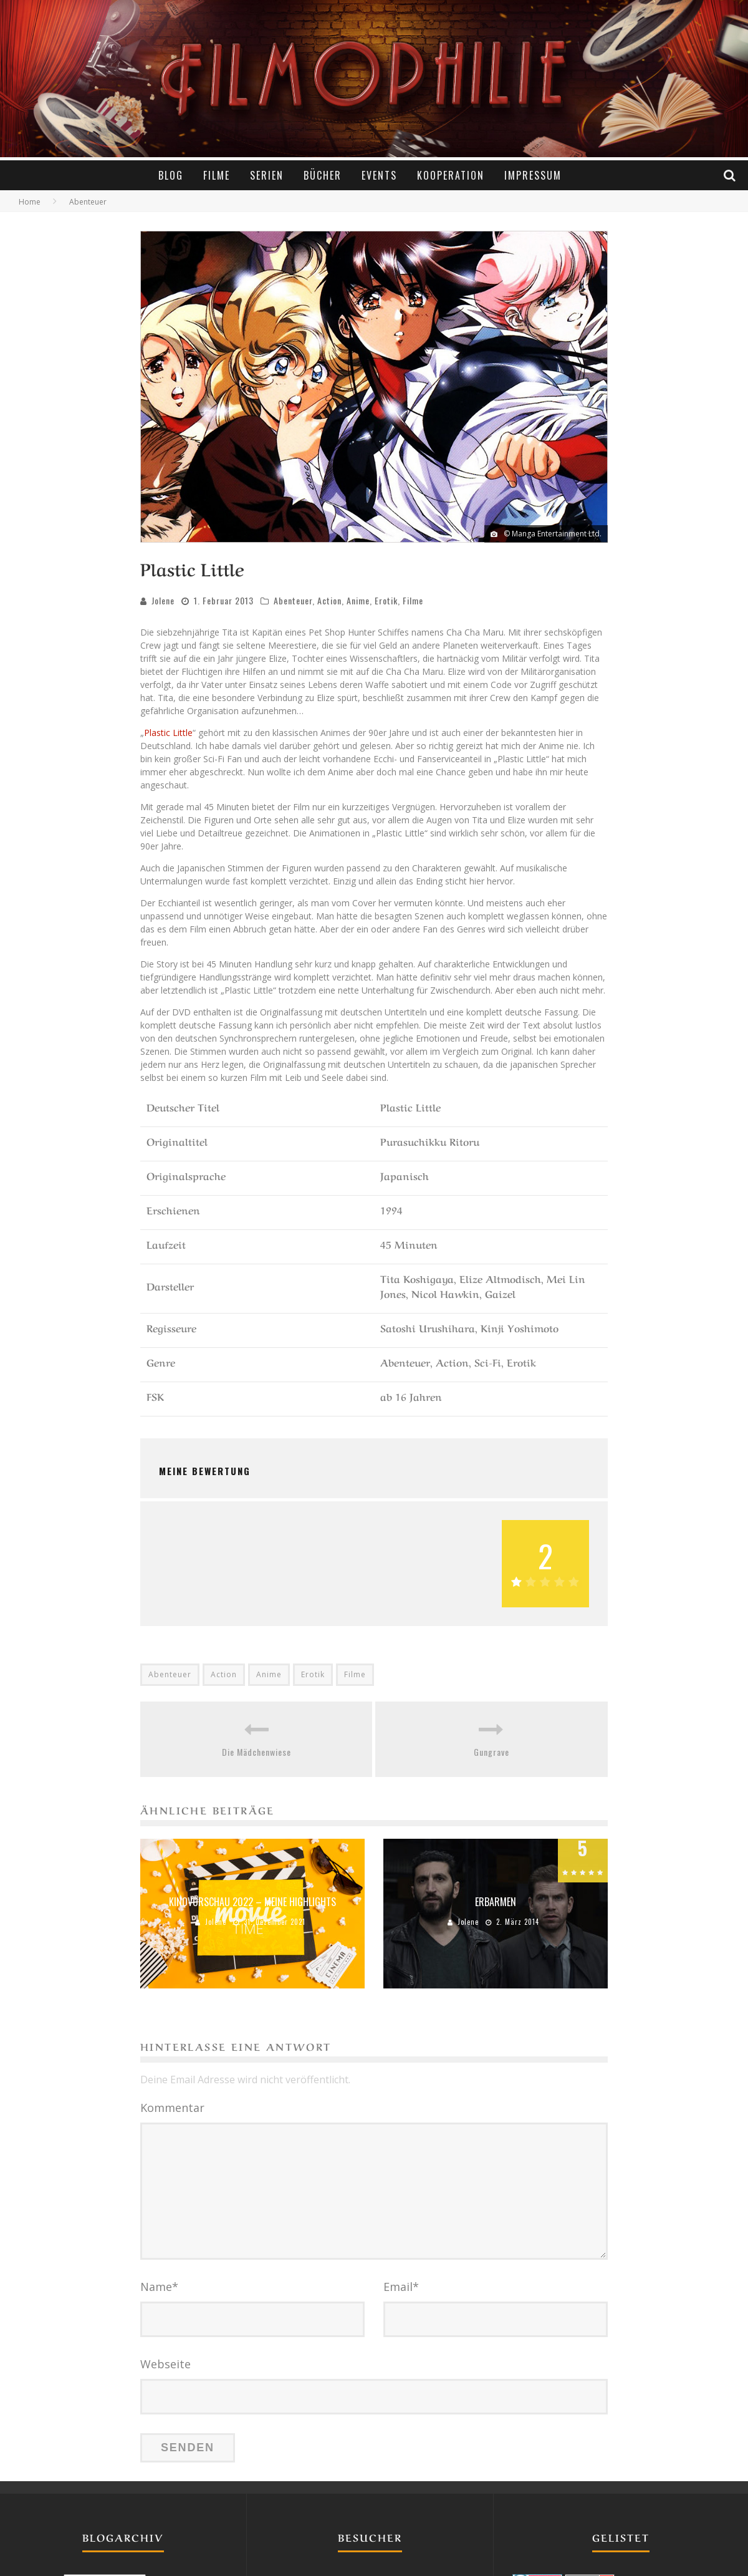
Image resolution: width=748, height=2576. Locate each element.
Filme (216, 175)
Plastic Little (168, 731)
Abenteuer (293, 598)
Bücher (323, 175)
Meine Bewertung (205, 1469)
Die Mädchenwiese (256, 1749)
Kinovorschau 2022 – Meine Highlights (252, 1899)
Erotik (386, 598)
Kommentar (172, 2105)
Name (159, 2284)
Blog (170, 175)
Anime (358, 598)
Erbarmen (495, 1899)
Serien (267, 175)
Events (379, 175)
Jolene (163, 598)
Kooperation (450, 175)
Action (329, 598)
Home (30, 200)
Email (401, 2284)
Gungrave (491, 1749)
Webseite (165, 2362)
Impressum (533, 175)
